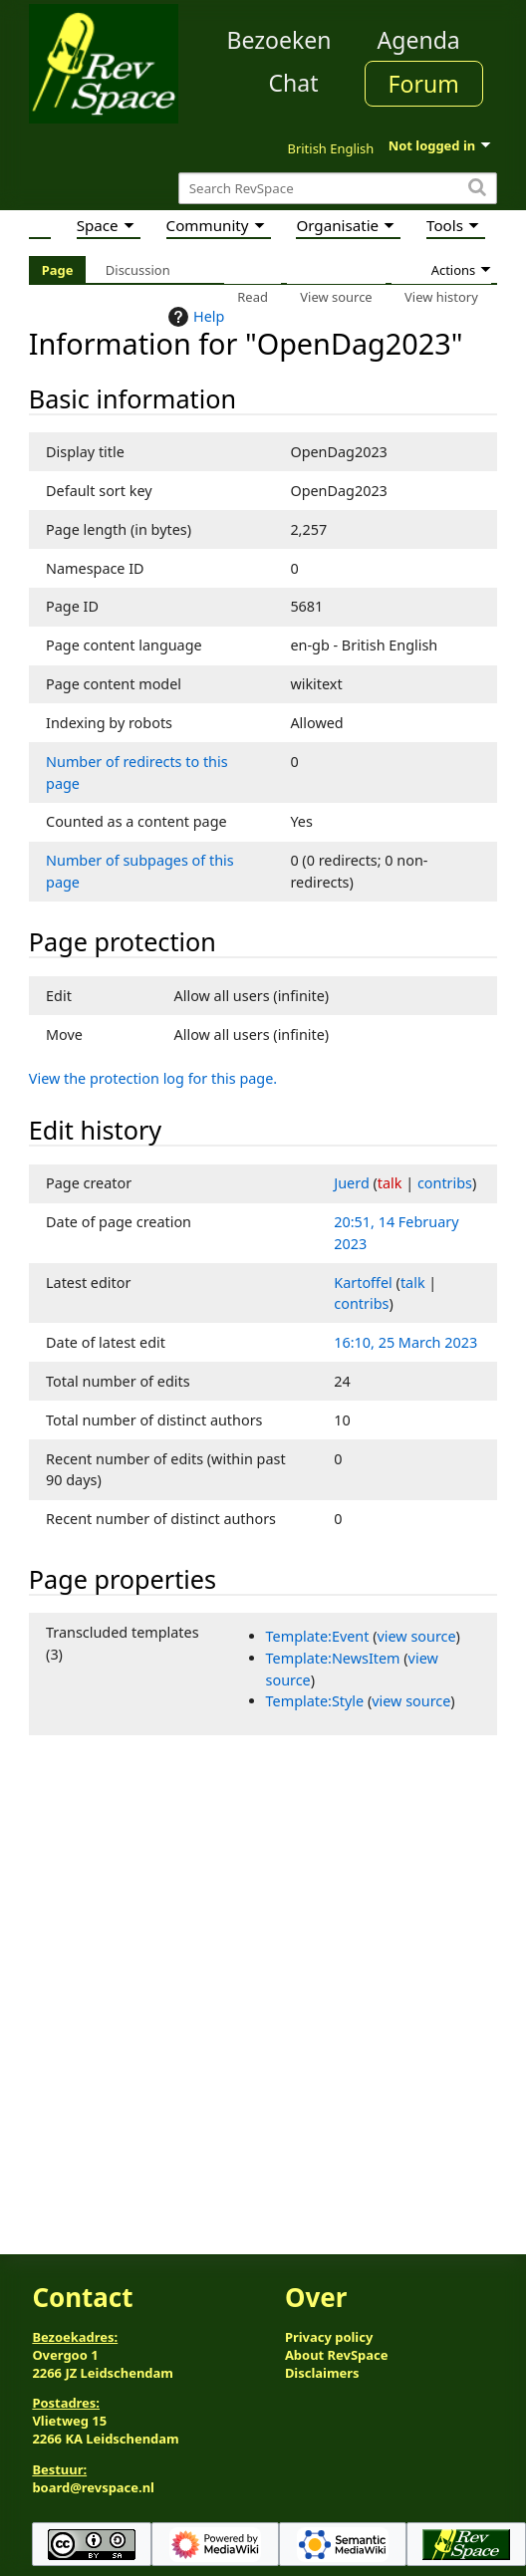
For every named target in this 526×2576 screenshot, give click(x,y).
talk (390, 1182)
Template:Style (315, 1700)
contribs (444, 1182)
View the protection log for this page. (153, 1078)
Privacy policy (329, 2337)
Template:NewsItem (333, 1658)
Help (193, 317)
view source (417, 1636)
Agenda (419, 40)
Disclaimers (322, 2373)
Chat (293, 83)
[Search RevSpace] (337, 188)
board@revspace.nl (93, 2487)
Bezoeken (279, 40)
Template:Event (318, 1636)
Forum (424, 84)
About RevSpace (337, 2355)
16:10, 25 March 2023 (405, 1342)
